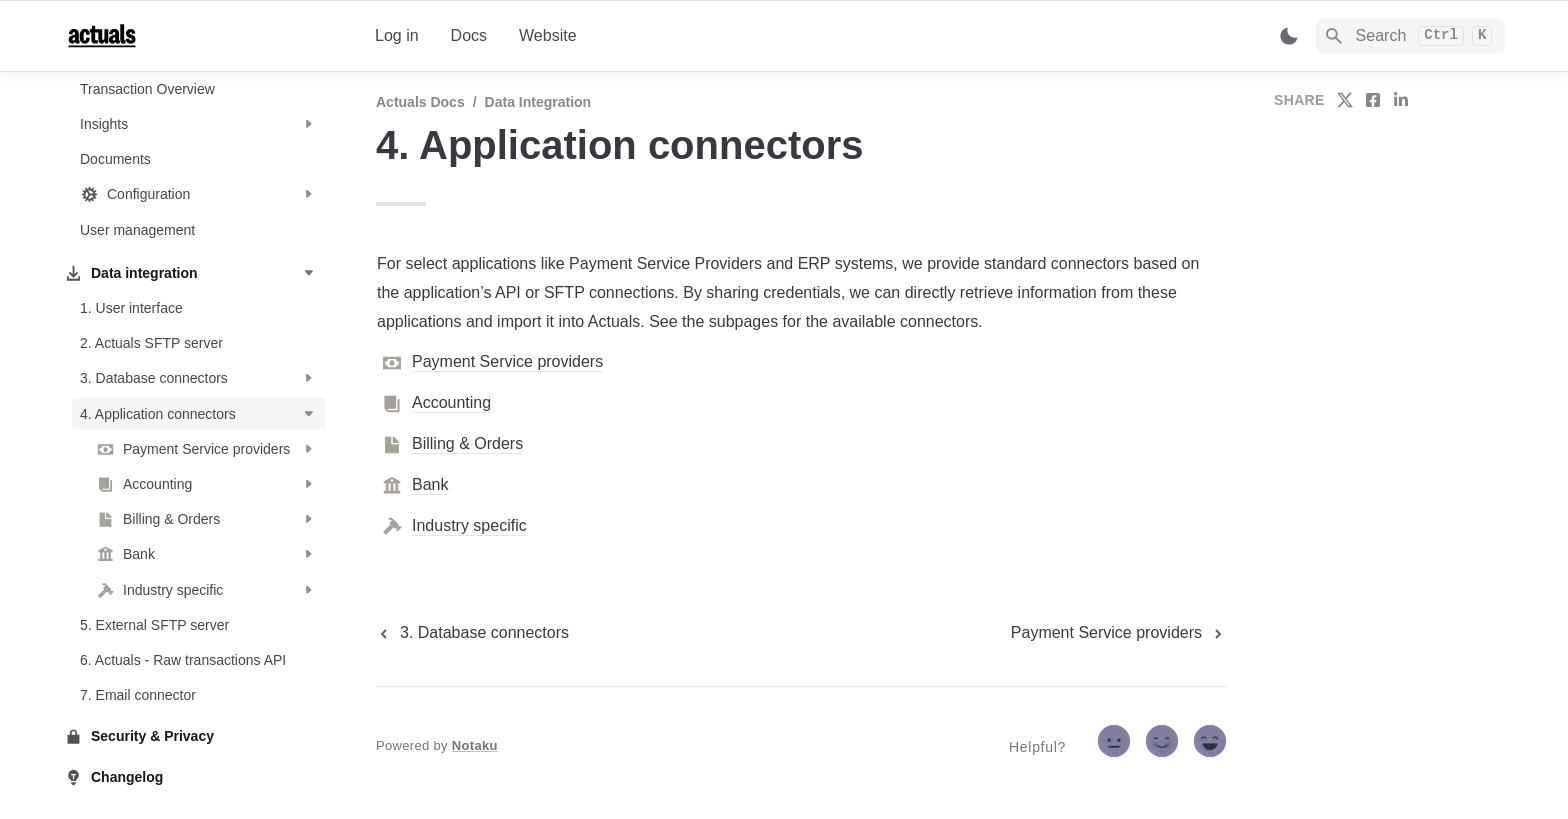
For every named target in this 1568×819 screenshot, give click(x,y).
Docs (469, 35)
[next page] (1118, 633)
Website (548, 35)
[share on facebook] (1373, 100)
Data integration (538, 102)
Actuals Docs (420, 102)
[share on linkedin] (1401, 100)
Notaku (475, 745)
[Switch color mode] (1289, 36)
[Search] (1410, 36)
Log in (397, 35)
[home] (203, 36)
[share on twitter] (1345, 100)
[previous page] (472, 633)
